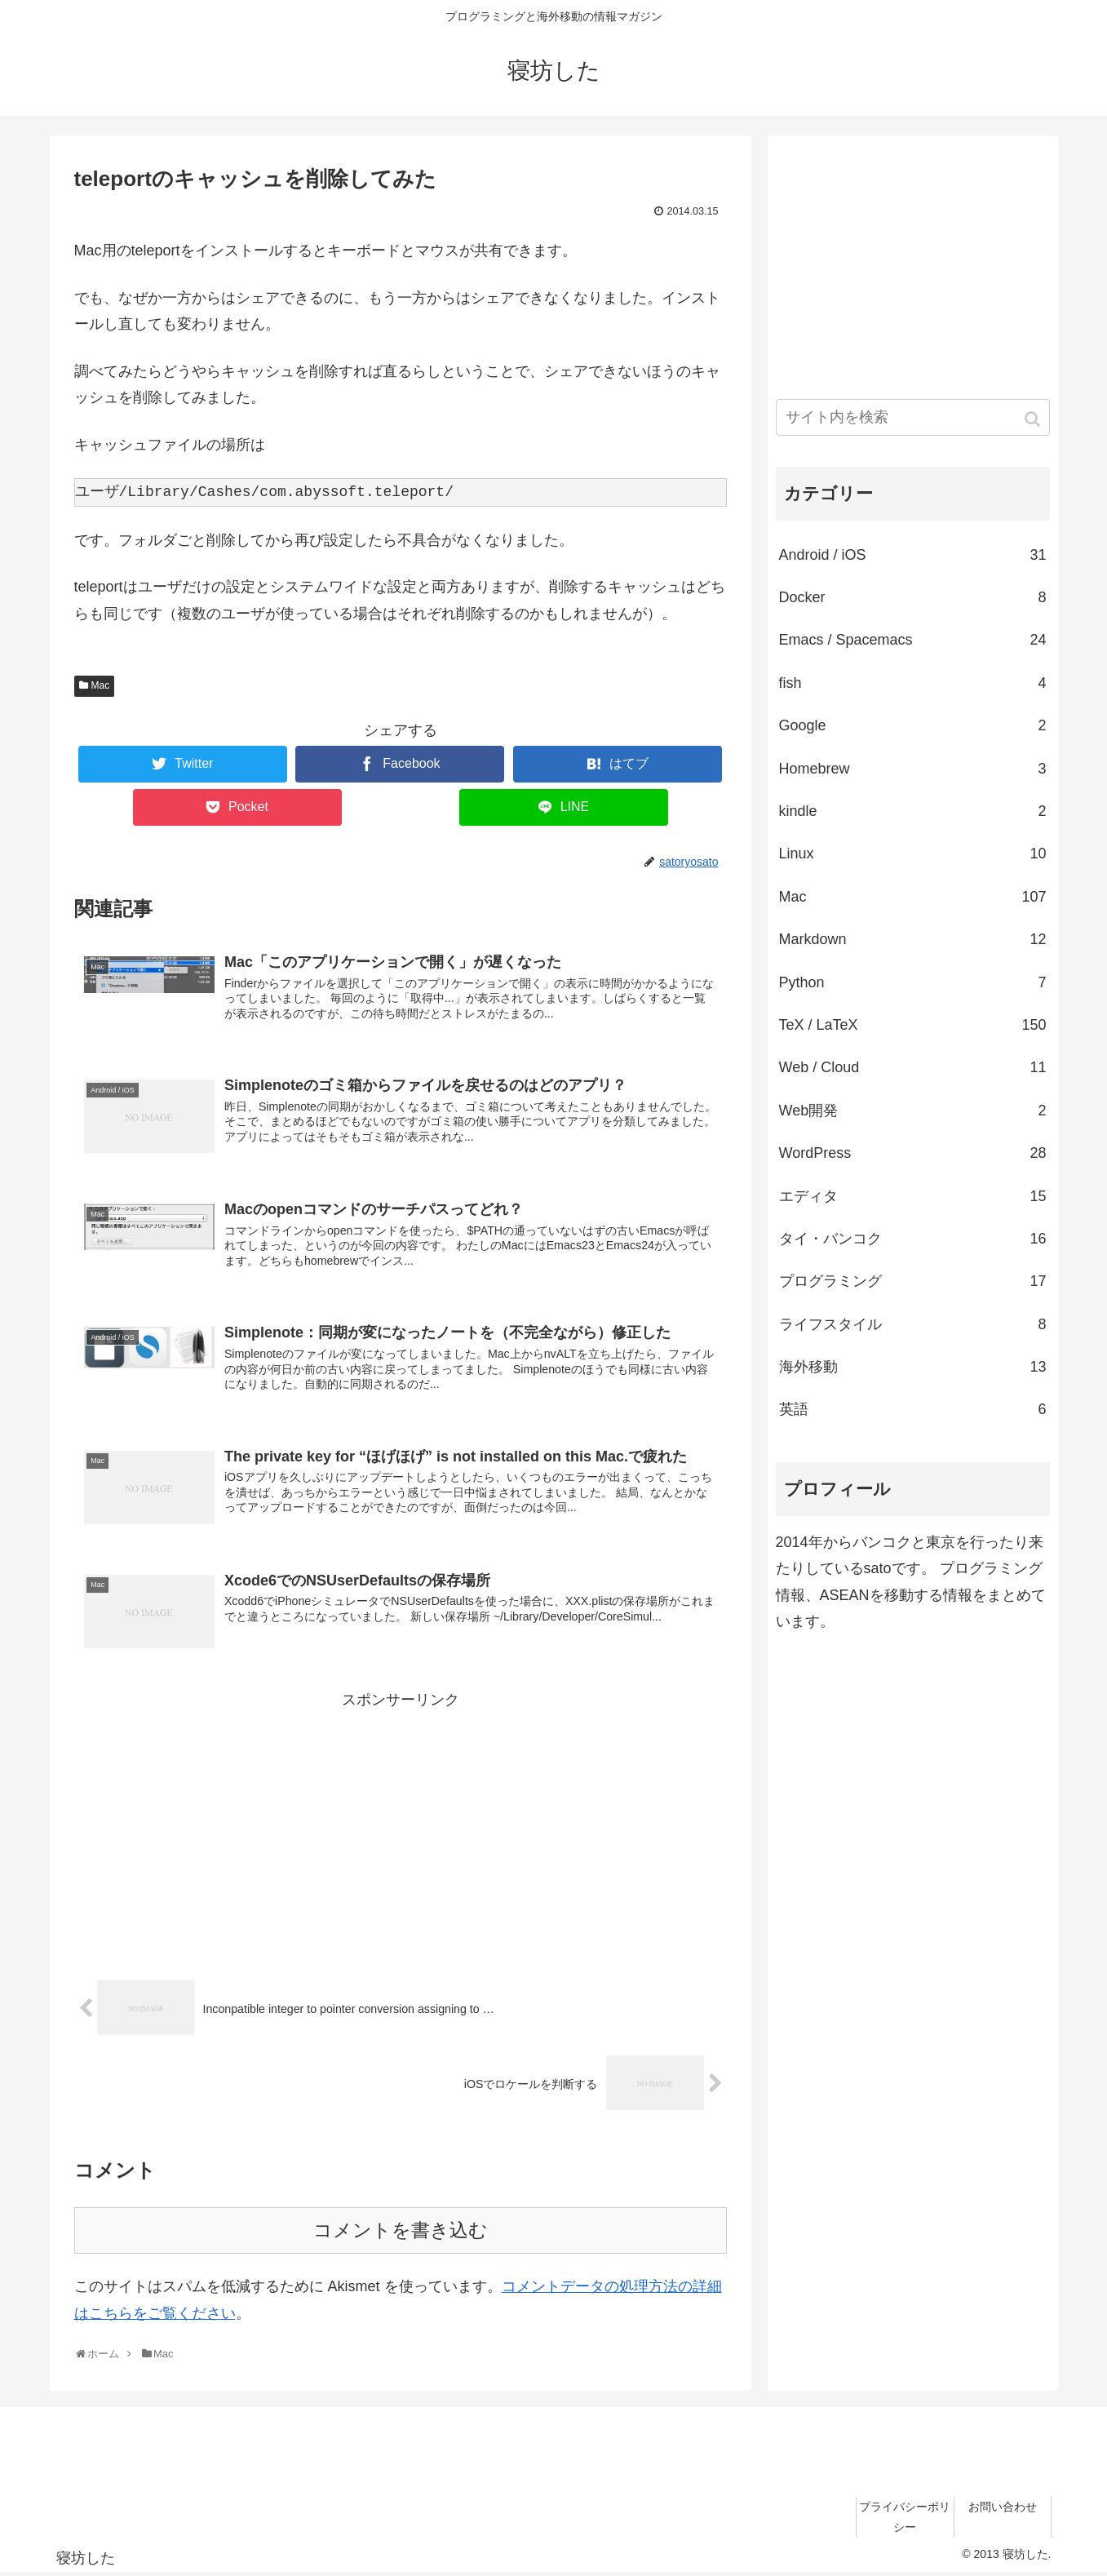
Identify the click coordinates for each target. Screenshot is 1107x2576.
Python (913, 982)
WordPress (913, 1153)
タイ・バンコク (913, 1239)
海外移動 (913, 1367)
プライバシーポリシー (904, 2520)
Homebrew (913, 769)
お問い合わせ (1002, 2509)
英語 (913, 1409)
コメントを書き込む (400, 2234)
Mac (100, 685)
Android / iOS (913, 555)
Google (913, 725)
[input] (913, 417)
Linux (913, 853)
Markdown (913, 939)
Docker (913, 597)
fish (913, 683)
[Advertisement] (400, 1830)
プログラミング (913, 1281)
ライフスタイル (913, 1324)
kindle (913, 811)
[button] (1034, 419)
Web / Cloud (913, 1067)
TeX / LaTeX (913, 1025)
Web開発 (913, 1110)
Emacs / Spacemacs (913, 640)
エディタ (913, 1196)
